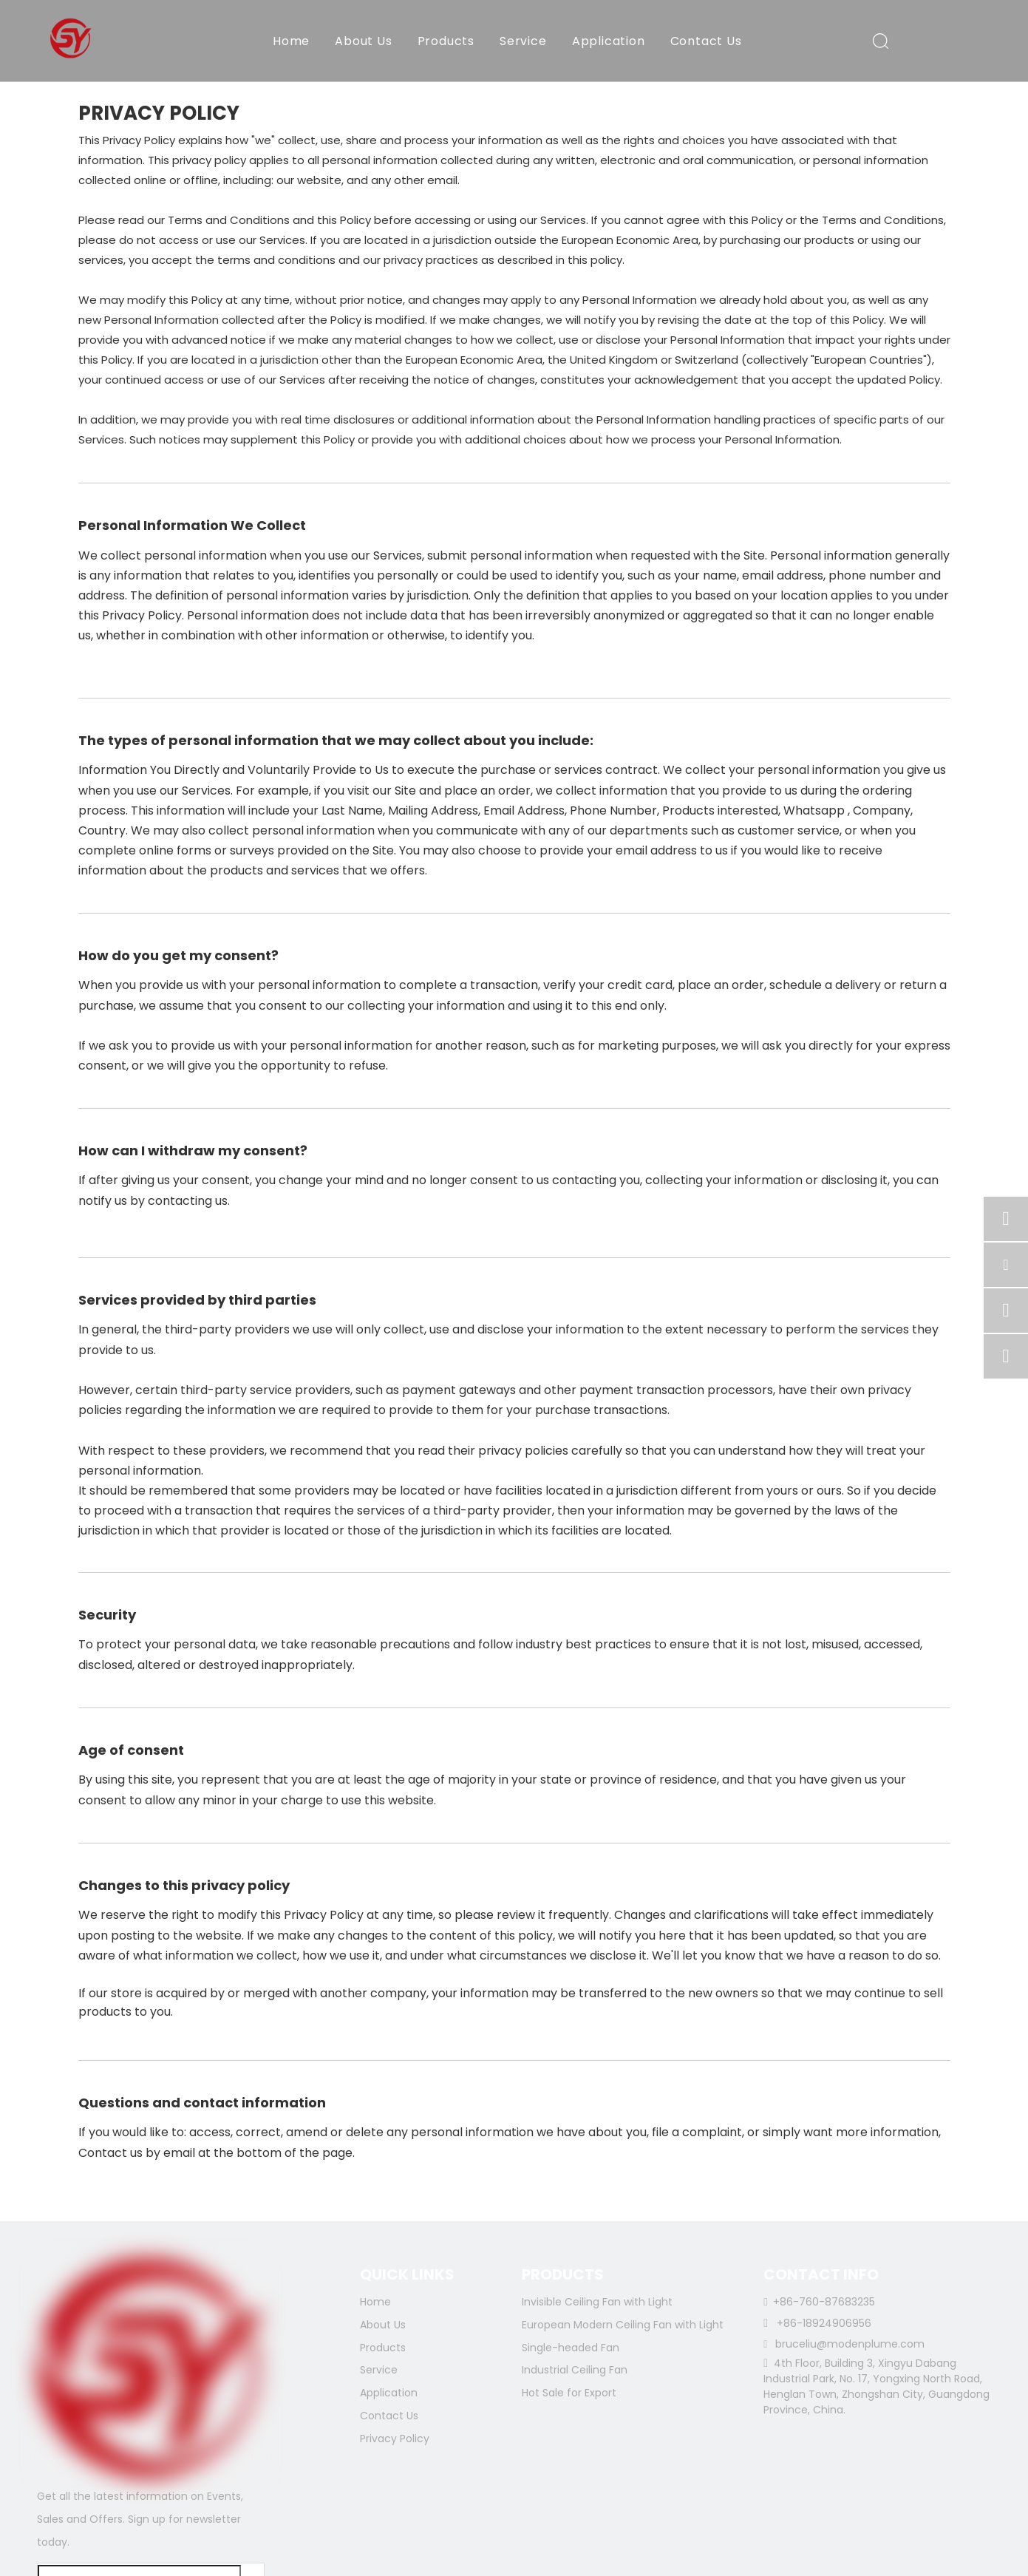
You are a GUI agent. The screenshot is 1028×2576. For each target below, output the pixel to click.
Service (523, 41)
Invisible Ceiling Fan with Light (597, 2301)
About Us (363, 41)
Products (446, 41)
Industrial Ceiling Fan (574, 2369)
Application (608, 41)
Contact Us (706, 41)
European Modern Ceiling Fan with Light (623, 2324)
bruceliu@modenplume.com (850, 2344)
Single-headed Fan (570, 2347)
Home (291, 41)
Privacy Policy (394, 2438)
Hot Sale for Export (569, 2392)
